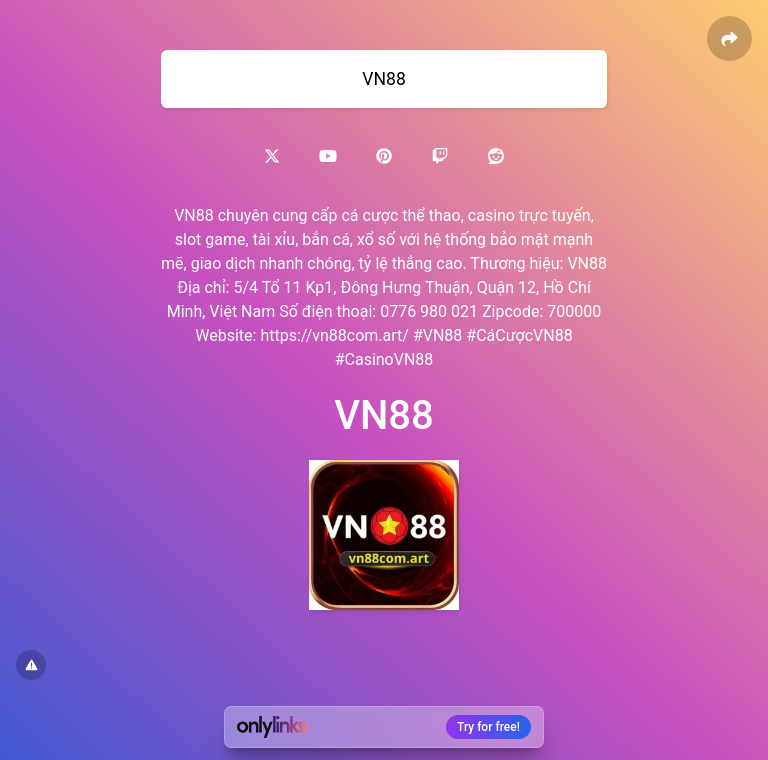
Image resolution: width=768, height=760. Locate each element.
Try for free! (488, 727)
